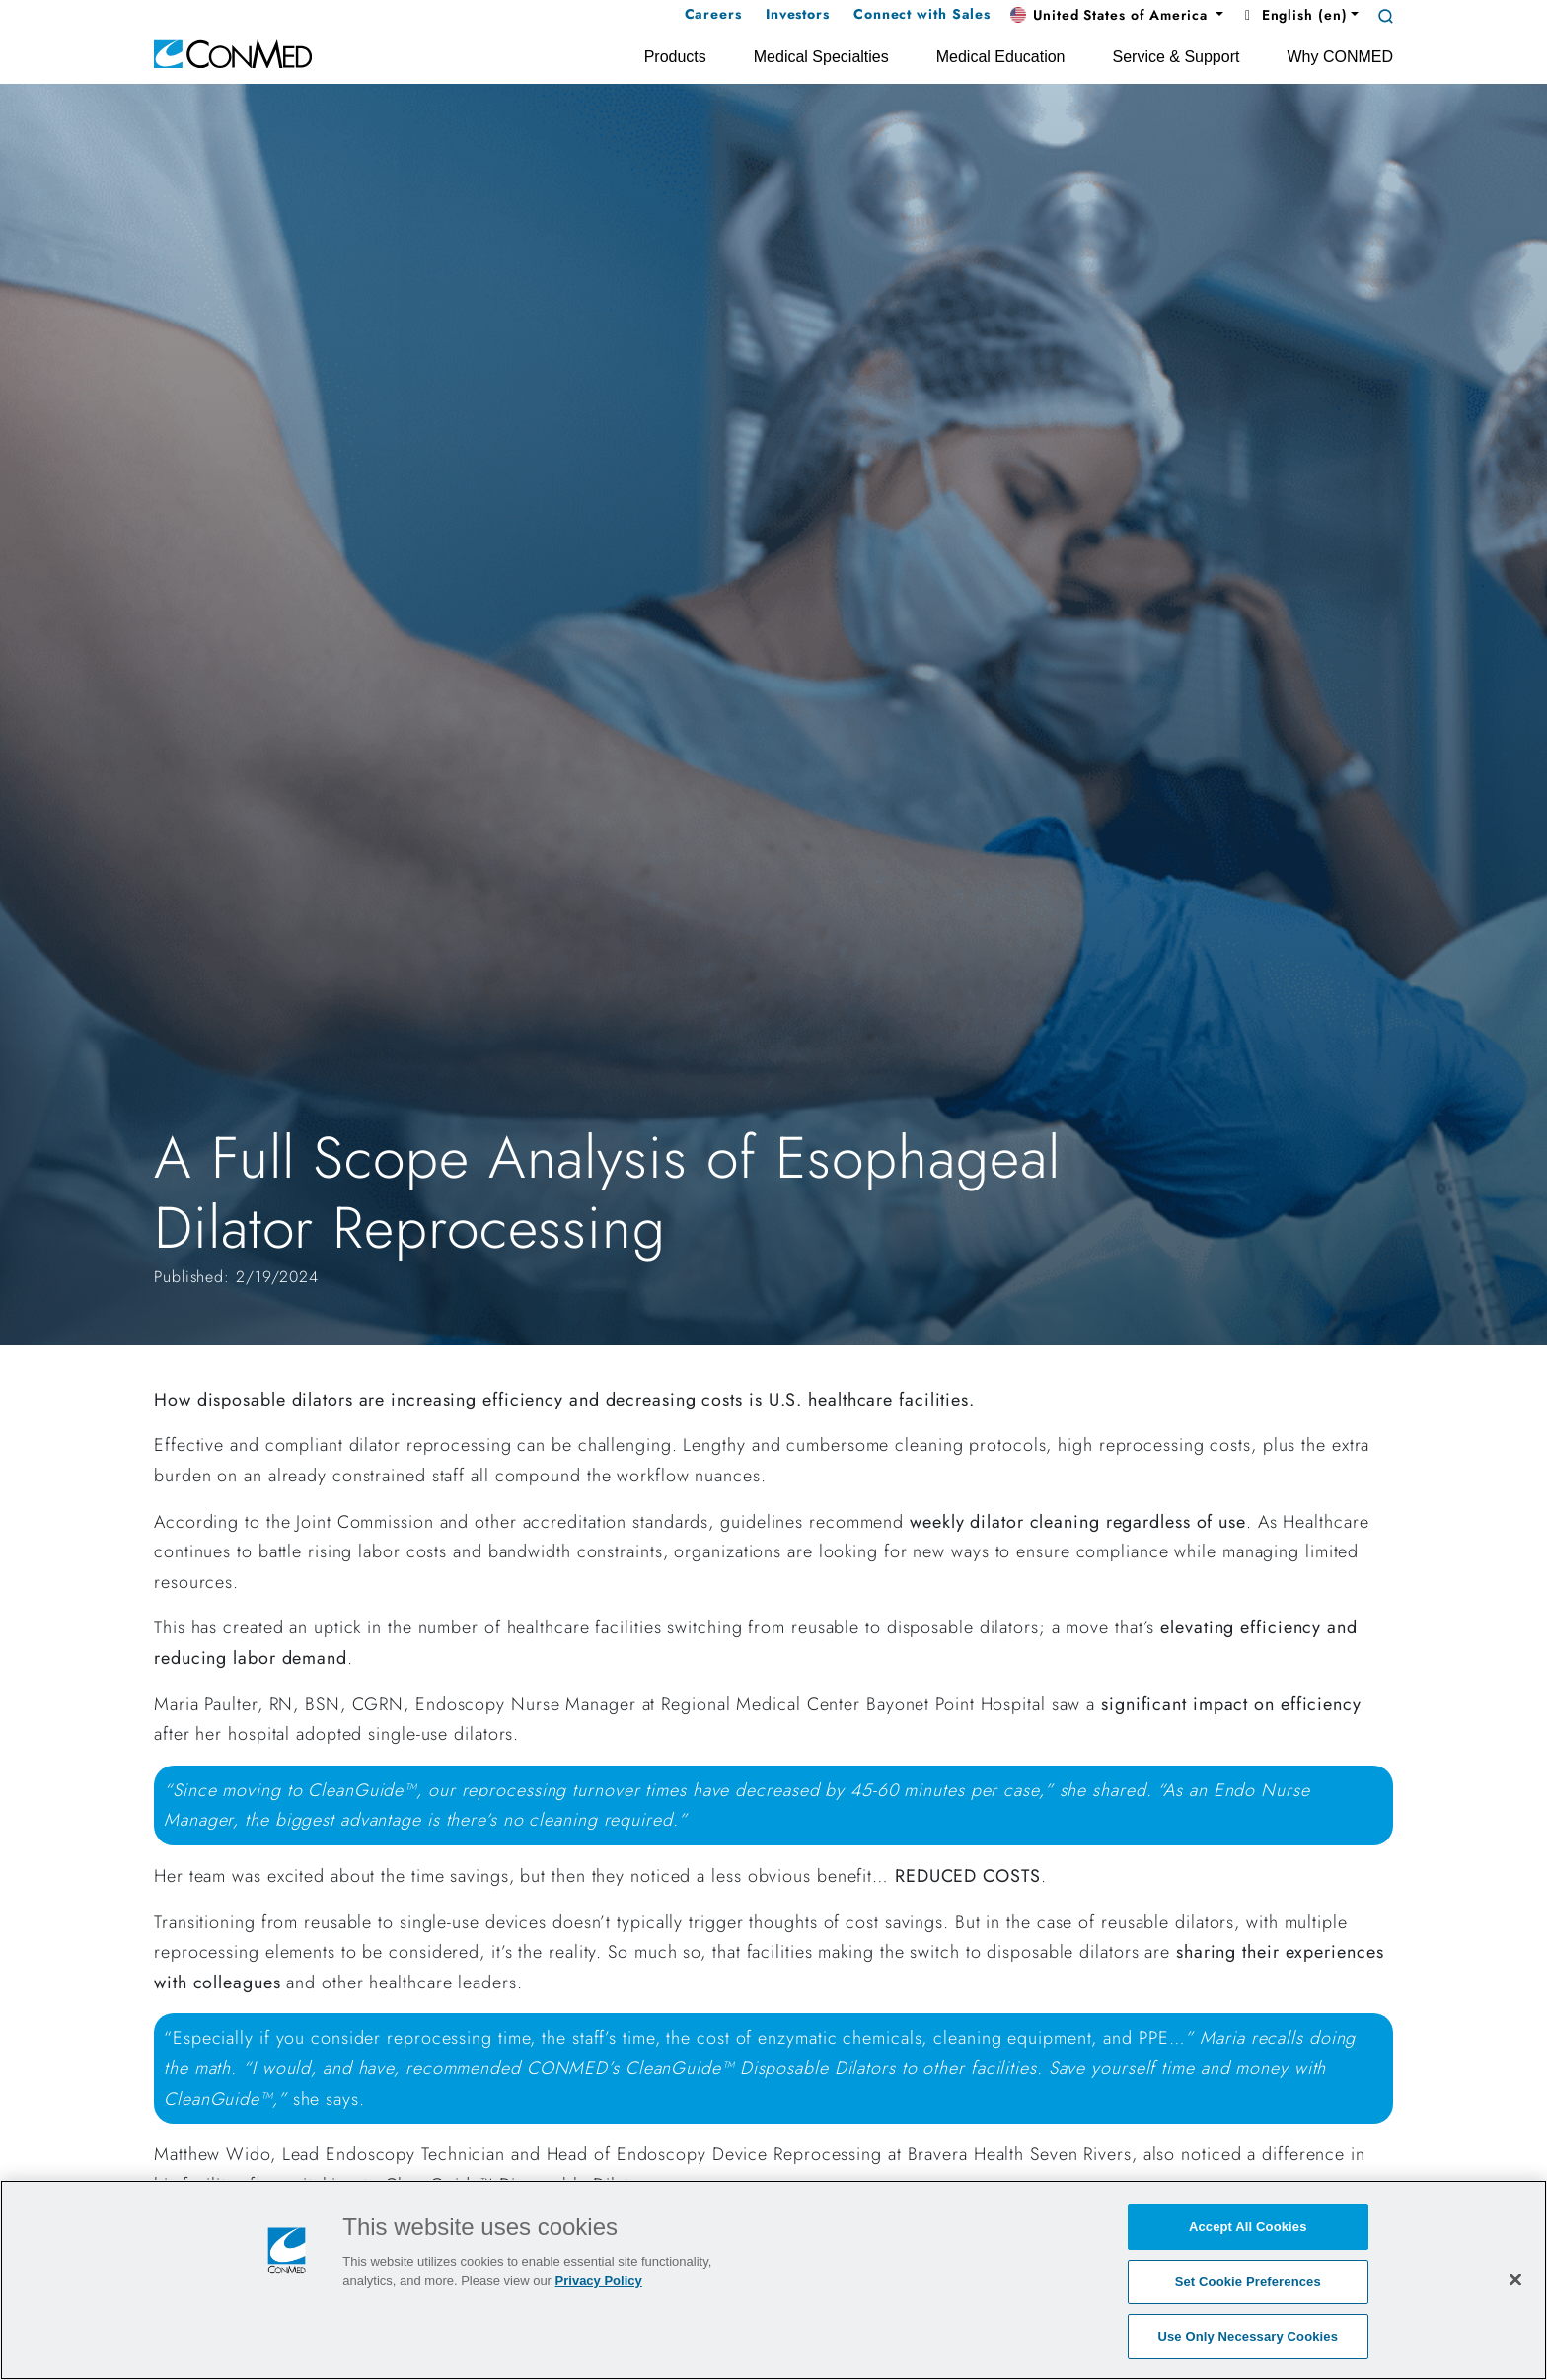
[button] (1116, 16)
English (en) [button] (1293, 15)
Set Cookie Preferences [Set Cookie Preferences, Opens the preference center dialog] (1248, 2281)
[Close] (1515, 2279)
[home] (233, 52)
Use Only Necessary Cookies (1247, 2336)
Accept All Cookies (1248, 2226)
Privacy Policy (598, 2280)
